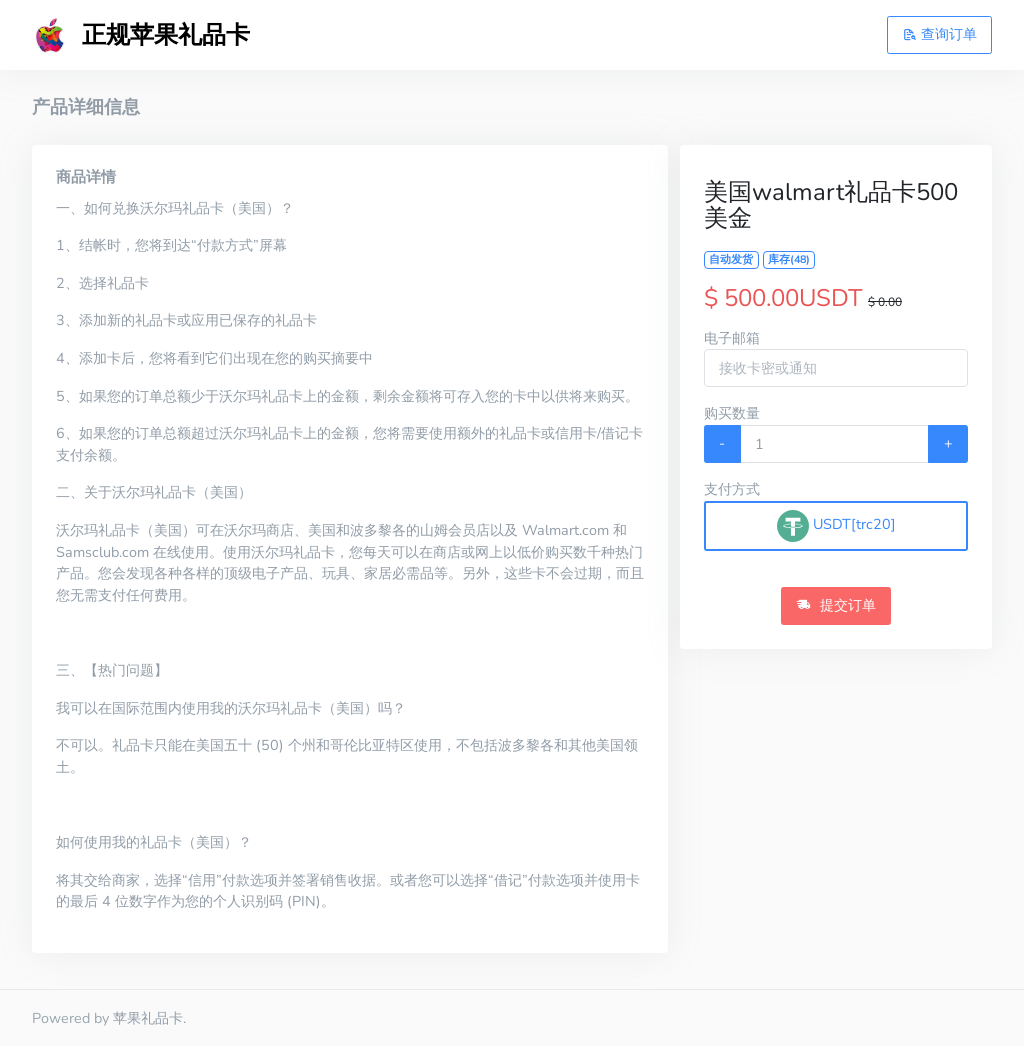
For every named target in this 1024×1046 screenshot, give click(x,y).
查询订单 (940, 34)
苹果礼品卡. (149, 1018)
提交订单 (836, 605)
